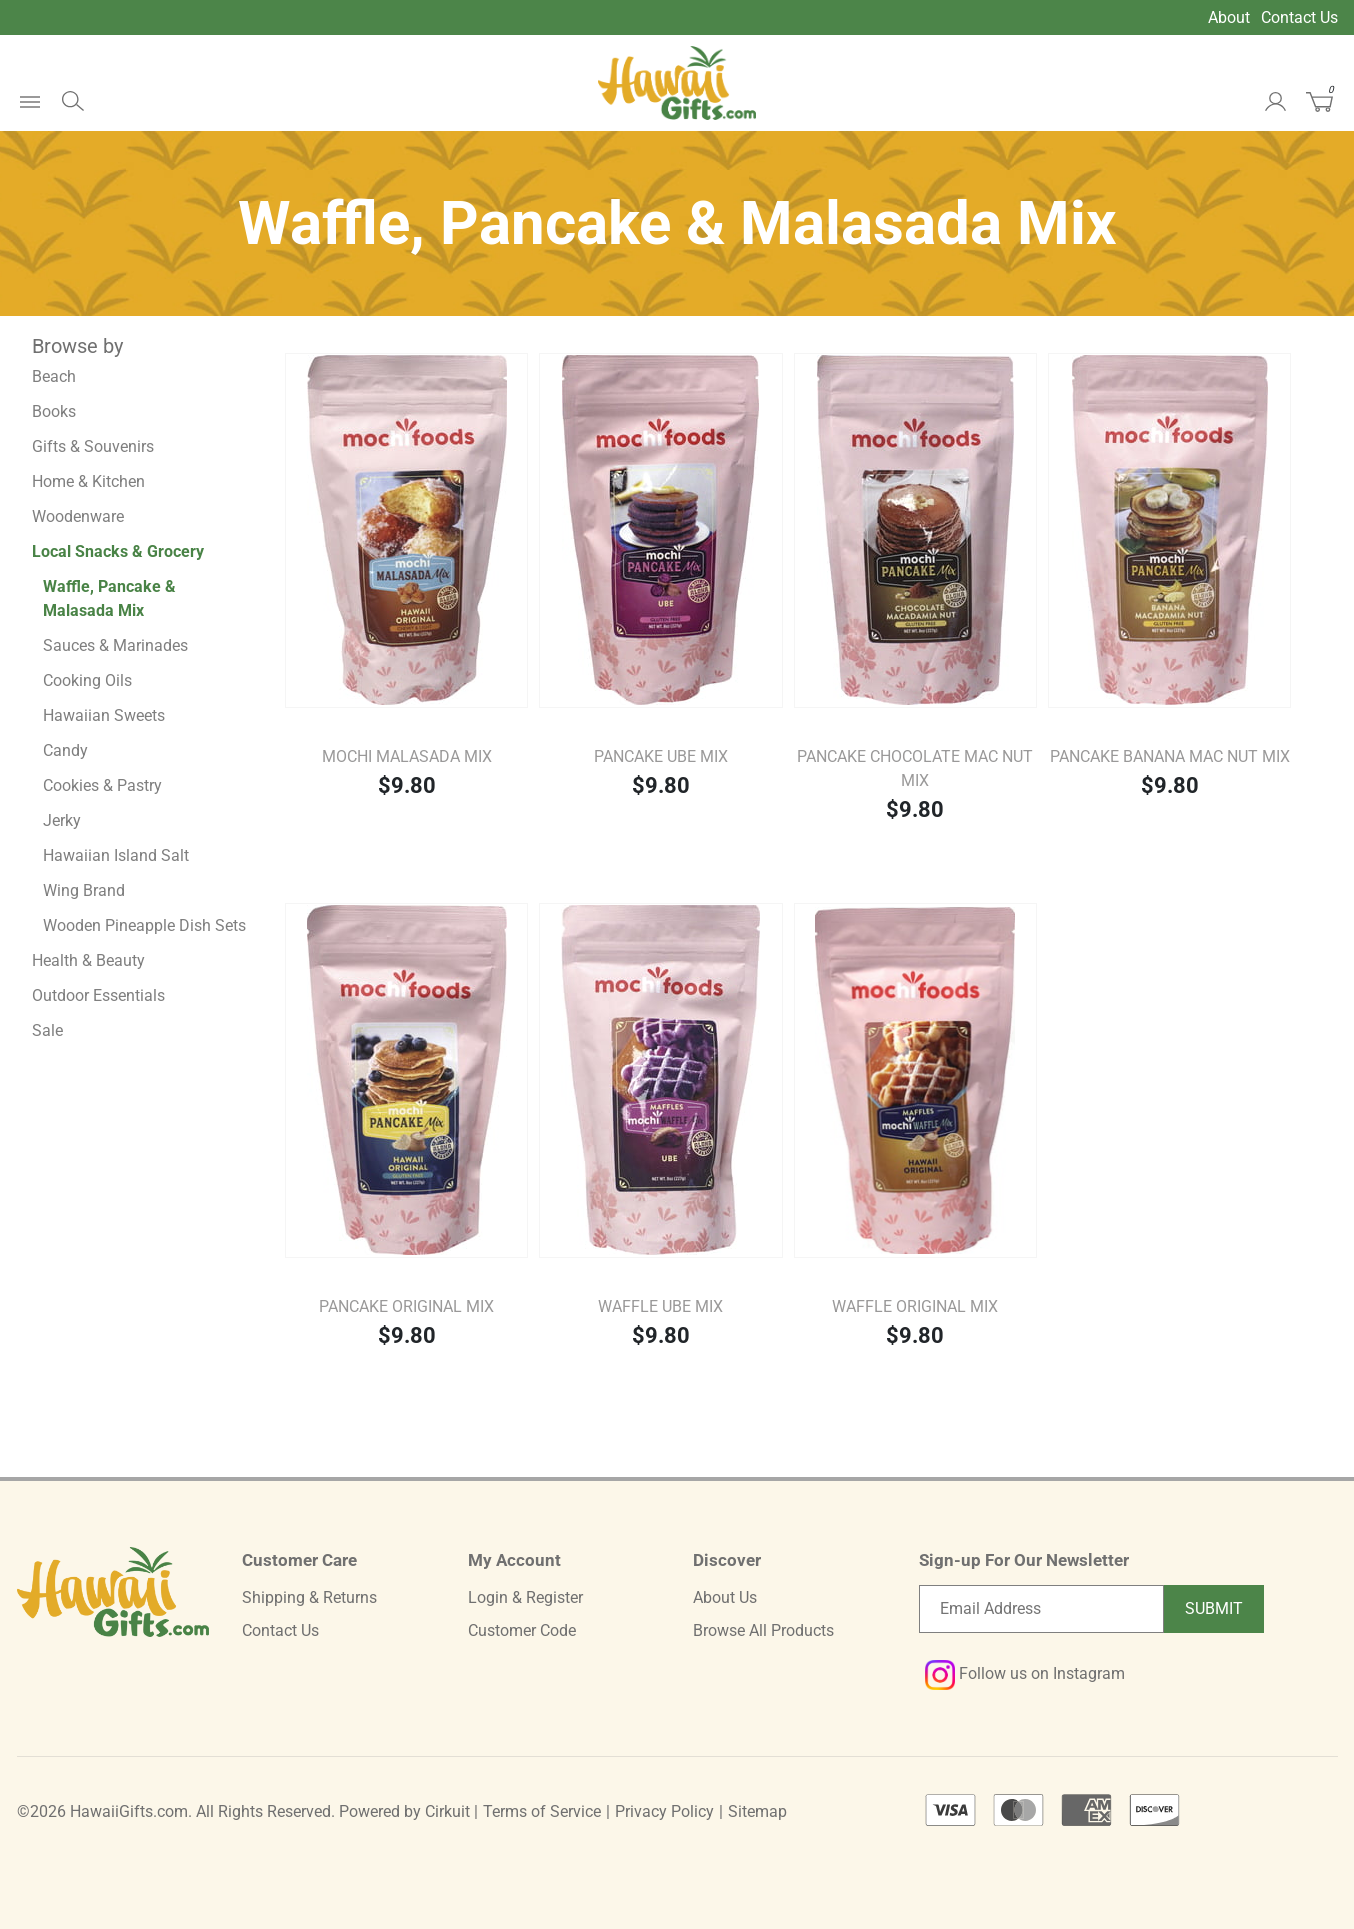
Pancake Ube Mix (661, 756)
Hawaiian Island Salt (116, 855)
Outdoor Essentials (98, 995)
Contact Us (1299, 17)
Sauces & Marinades (115, 645)
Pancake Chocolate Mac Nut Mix (915, 768)
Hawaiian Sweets (104, 715)
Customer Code (522, 1630)
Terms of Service (542, 1811)
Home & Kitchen (88, 481)
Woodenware (78, 516)
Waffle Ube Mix (660, 1306)
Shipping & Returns (309, 1597)
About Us (725, 1597)
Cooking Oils (87, 680)
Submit (1214, 1608)
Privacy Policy (664, 1811)
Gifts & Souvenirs (93, 446)
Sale (47, 1030)
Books (54, 411)
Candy (65, 750)
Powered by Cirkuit (404, 1811)
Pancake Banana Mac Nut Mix (1170, 756)
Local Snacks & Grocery (118, 551)
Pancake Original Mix (406, 1306)
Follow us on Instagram (1025, 1673)
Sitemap (757, 1811)
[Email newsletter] (1041, 1609)
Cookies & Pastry (102, 785)
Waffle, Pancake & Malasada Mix (109, 598)
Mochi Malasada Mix (407, 756)
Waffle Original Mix (915, 1306)
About (1229, 17)
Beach (54, 376)
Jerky (62, 820)
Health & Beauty (88, 960)
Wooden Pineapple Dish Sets (144, 925)
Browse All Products (763, 1630)
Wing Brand (84, 890)
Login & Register (525, 1597)
